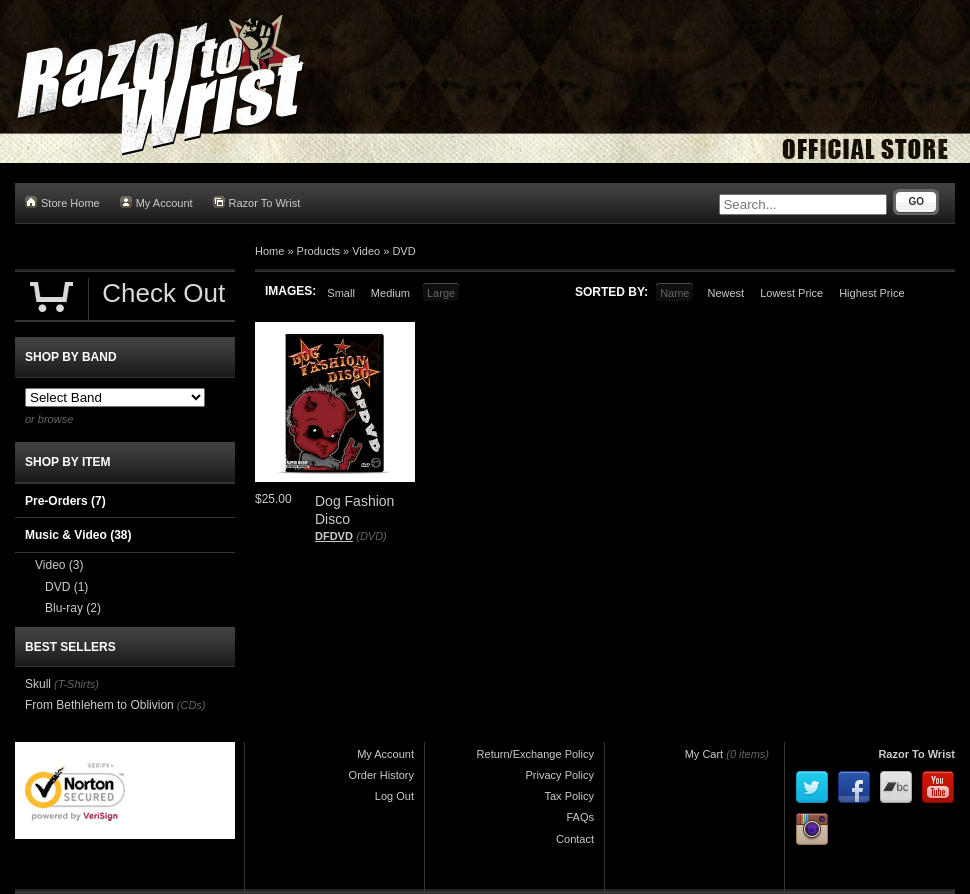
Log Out (394, 796)
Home (269, 251)
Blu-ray (73, 608)
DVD (403, 251)
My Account (156, 202)
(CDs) (191, 705)
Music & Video (78, 535)
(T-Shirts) (76, 684)
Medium (390, 293)
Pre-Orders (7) (65, 501)
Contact (575, 839)
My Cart (704, 754)
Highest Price (871, 293)
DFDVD (334, 536)
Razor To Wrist (257, 202)
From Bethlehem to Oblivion (99, 705)
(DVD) (371, 536)
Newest (725, 293)
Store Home (62, 202)
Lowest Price (791, 293)
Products (318, 251)
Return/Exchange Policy (535, 754)
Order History (381, 775)
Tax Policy (569, 796)
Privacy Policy (560, 775)
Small (341, 293)
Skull (38, 684)
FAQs (580, 817)
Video (366, 251)
